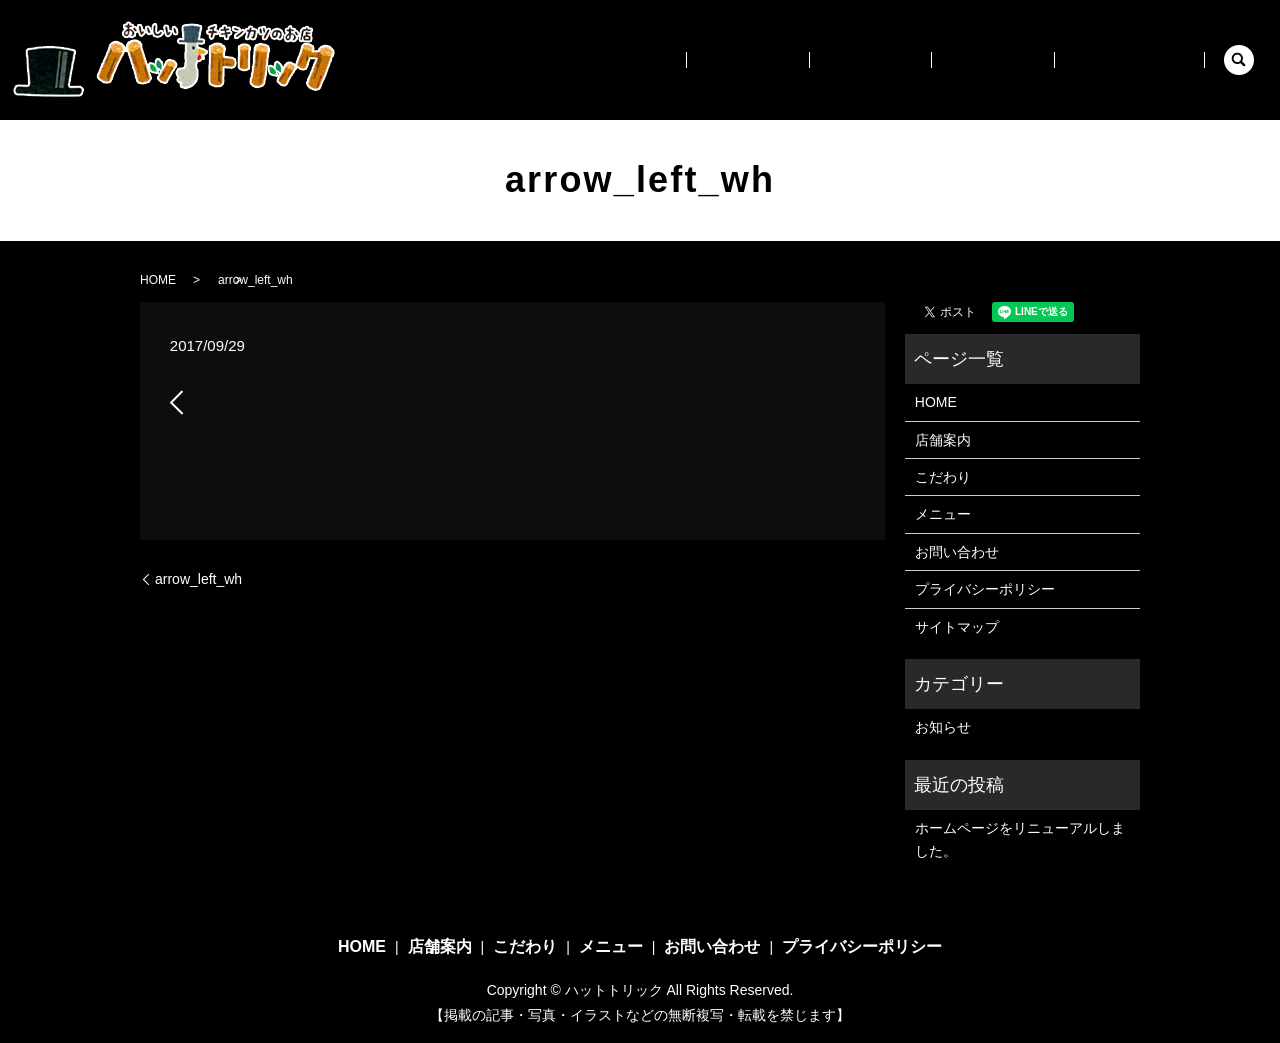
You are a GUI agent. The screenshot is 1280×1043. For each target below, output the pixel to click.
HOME (721, 59)
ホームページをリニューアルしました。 (1020, 839)
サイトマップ (957, 627)
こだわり (917, 59)
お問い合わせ (1138, 59)
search (1239, 60)
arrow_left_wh (198, 579)
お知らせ (943, 727)
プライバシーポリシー (985, 589)
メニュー (1020, 59)
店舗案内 (815, 59)
